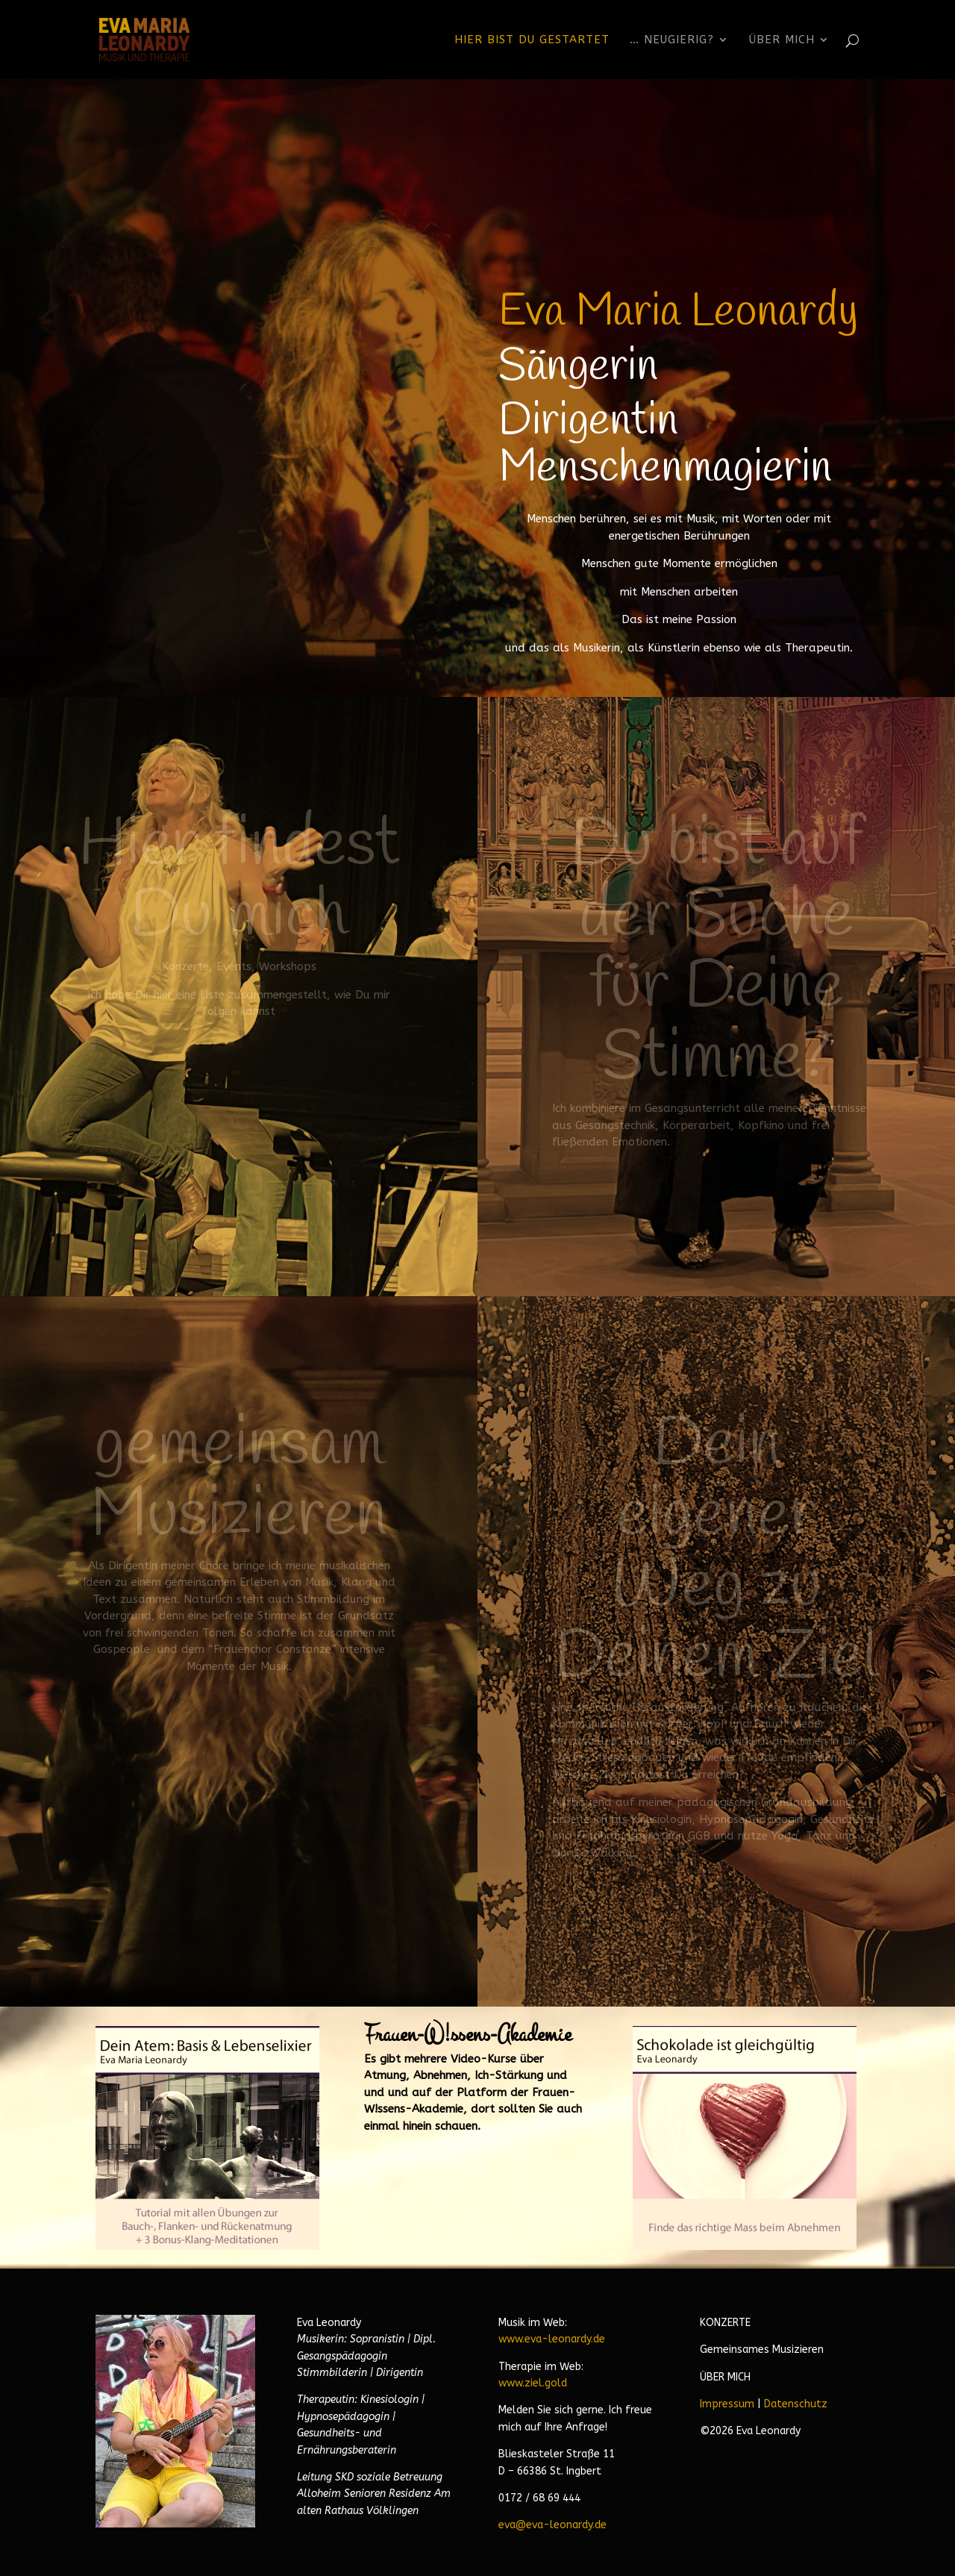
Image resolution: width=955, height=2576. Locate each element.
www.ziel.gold (532, 2383)
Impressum (727, 2404)
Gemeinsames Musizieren (762, 2349)
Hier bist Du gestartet (532, 40)
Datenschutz (795, 2404)
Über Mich (782, 40)
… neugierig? (672, 40)
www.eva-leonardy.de (551, 2339)
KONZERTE (725, 2322)
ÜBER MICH (725, 2377)
